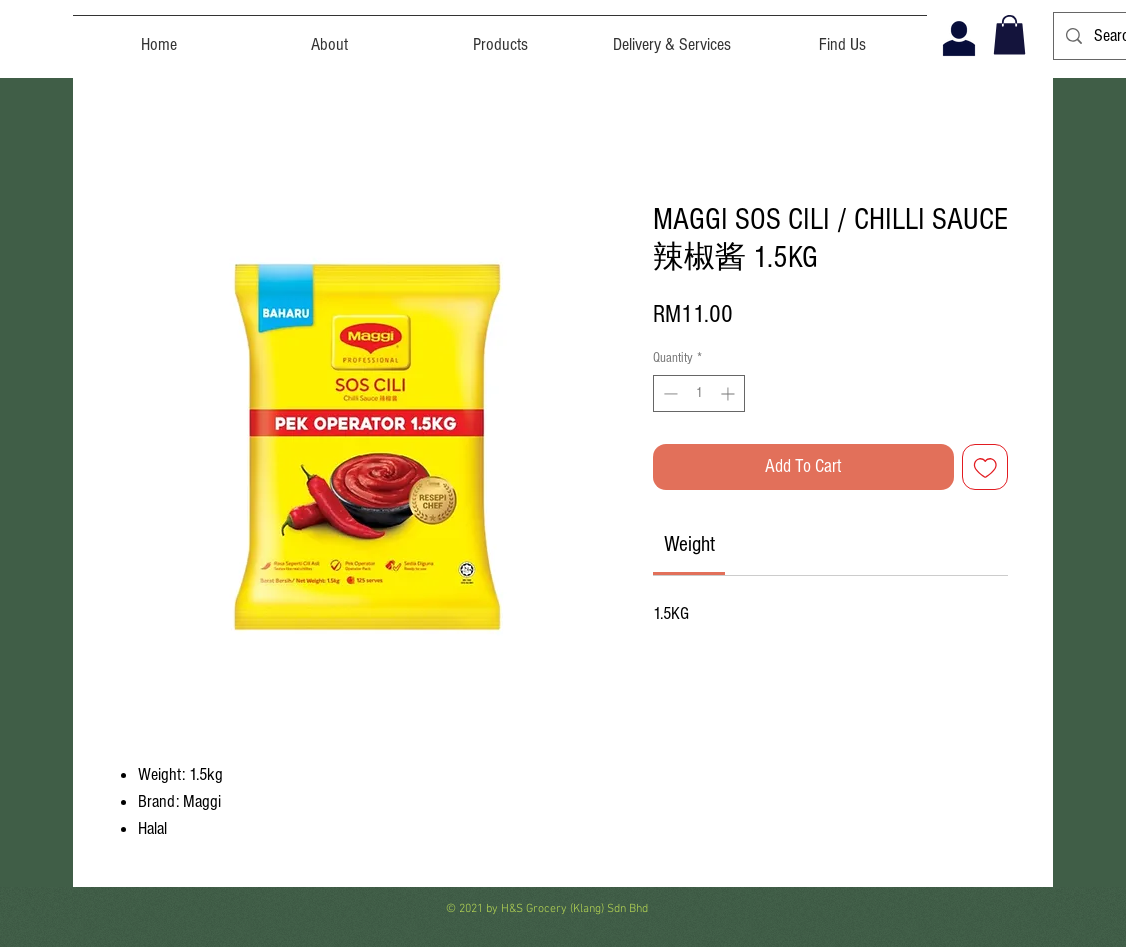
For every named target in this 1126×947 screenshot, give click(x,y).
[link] (689, 544)
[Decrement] (668, 393)
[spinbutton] (699, 393)
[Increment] (729, 393)
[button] (1009, 34)
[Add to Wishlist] (985, 467)
